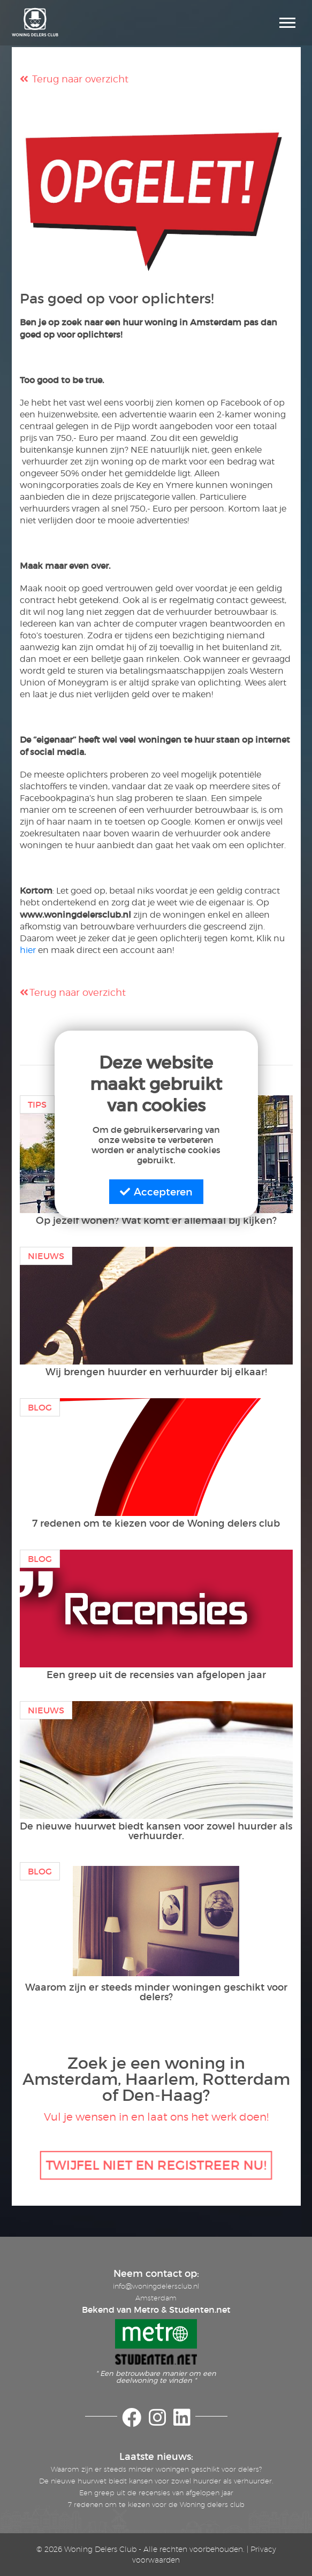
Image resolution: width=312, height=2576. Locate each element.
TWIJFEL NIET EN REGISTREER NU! (156, 2164)
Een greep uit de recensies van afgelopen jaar (156, 2492)
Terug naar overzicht (74, 79)
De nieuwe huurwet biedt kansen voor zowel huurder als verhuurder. (156, 2480)
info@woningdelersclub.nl (156, 2286)
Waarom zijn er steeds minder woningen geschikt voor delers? (156, 2469)
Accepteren (156, 1191)
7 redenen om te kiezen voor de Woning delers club (156, 2504)
